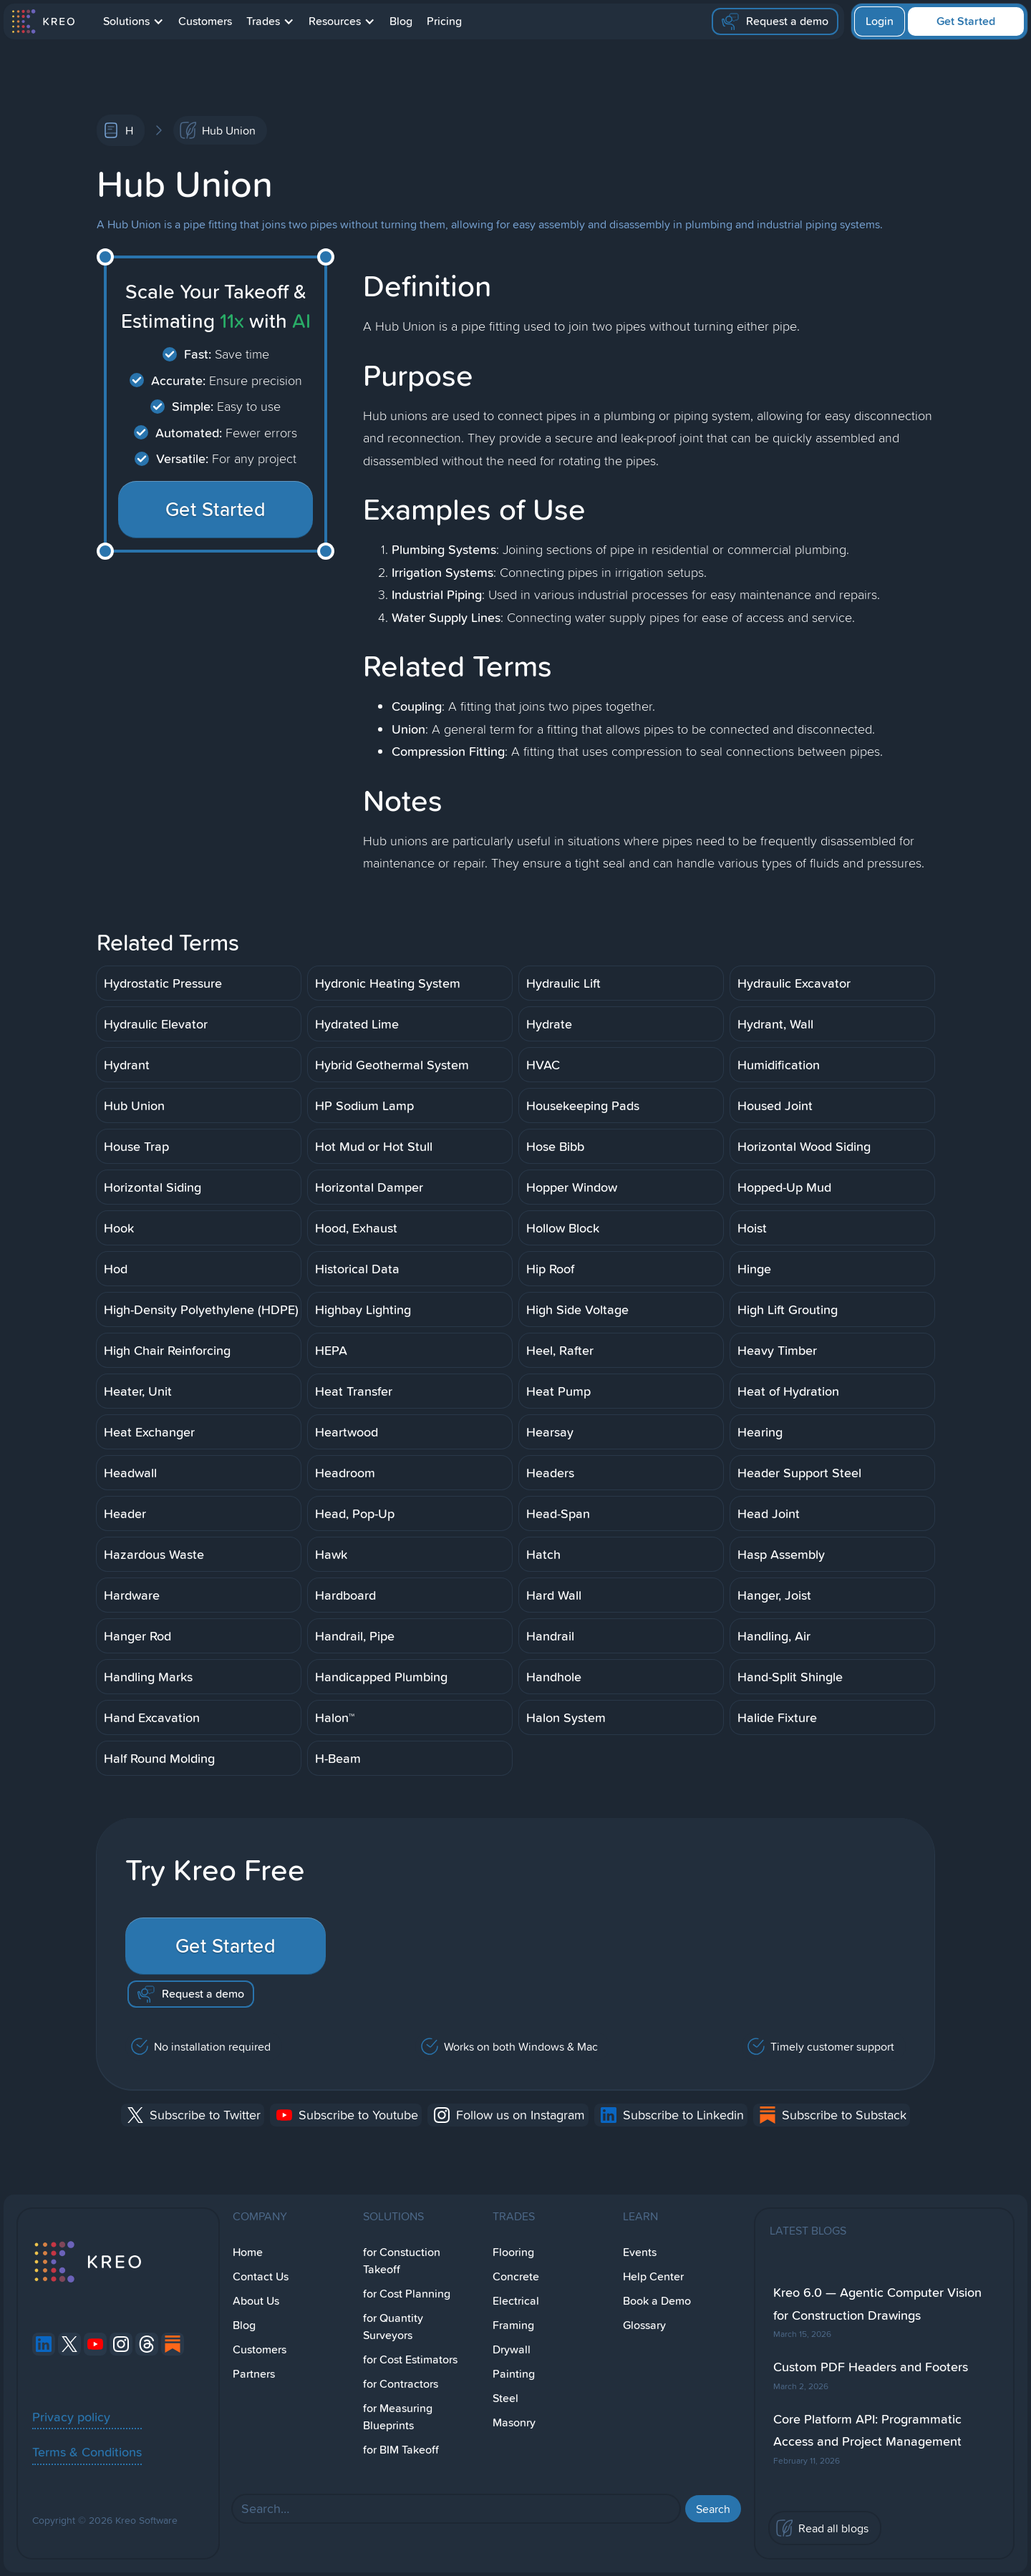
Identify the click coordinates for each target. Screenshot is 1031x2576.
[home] (42, 21)
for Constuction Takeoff (401, 2261)
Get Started (965, 21)
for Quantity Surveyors (393, 2326)
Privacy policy (71, 2416)
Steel (505, 2398)
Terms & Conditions (87, 2451)
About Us (256, 2301)
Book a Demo (657, 2301)
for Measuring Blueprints (397, 2417)
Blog (400, 21)
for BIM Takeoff (401, 2449)
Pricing (444, 21)
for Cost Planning (406, 2293)
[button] (133, 21)
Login (880, 21)
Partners (254, 2374)
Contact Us (261, 2276)
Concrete (516, 2276)
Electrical (516, 2301)
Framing (513, 2325)
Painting (514, 2374)
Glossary (644, 2325)
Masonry (514, 2422)
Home (248, 2252)
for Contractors (400, 2384)
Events (640, 2252)
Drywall (512, 2349)
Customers (205, 21)
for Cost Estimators (410, 2359)
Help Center (653, 2276)
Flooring (513, 2252)
